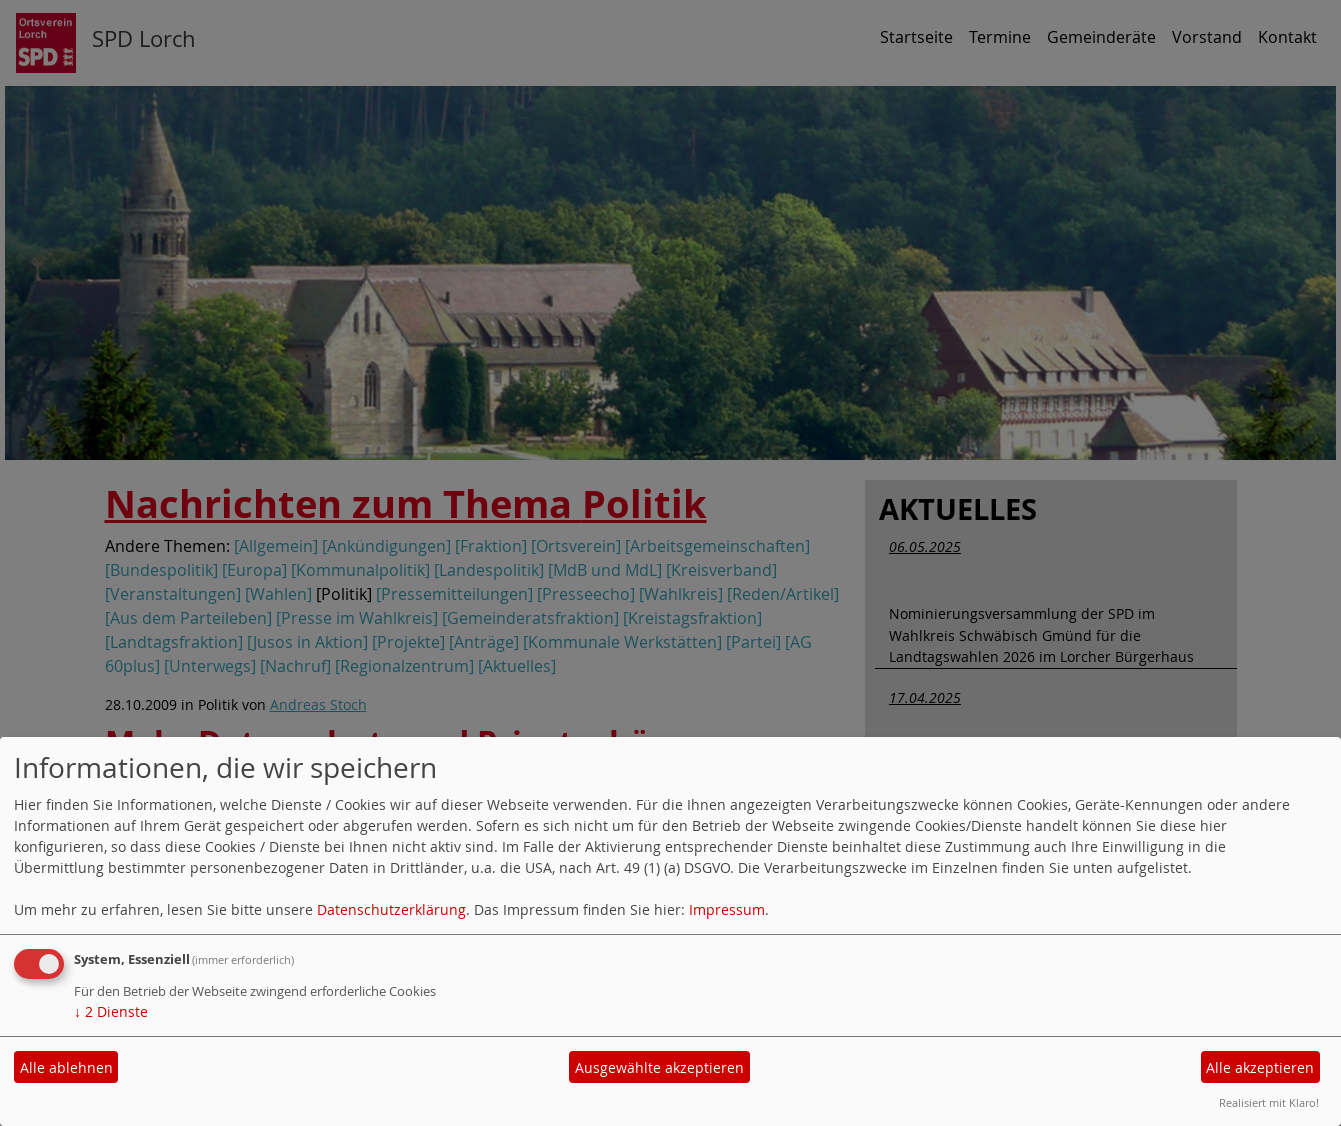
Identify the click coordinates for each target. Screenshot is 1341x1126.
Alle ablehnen (66, 1067)
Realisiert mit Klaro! (1269, 1102)
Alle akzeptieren (1260, 1067)
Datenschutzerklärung (391, 909)
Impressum (727, 909)
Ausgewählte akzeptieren (659, 1067)
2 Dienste (111, 1011)
